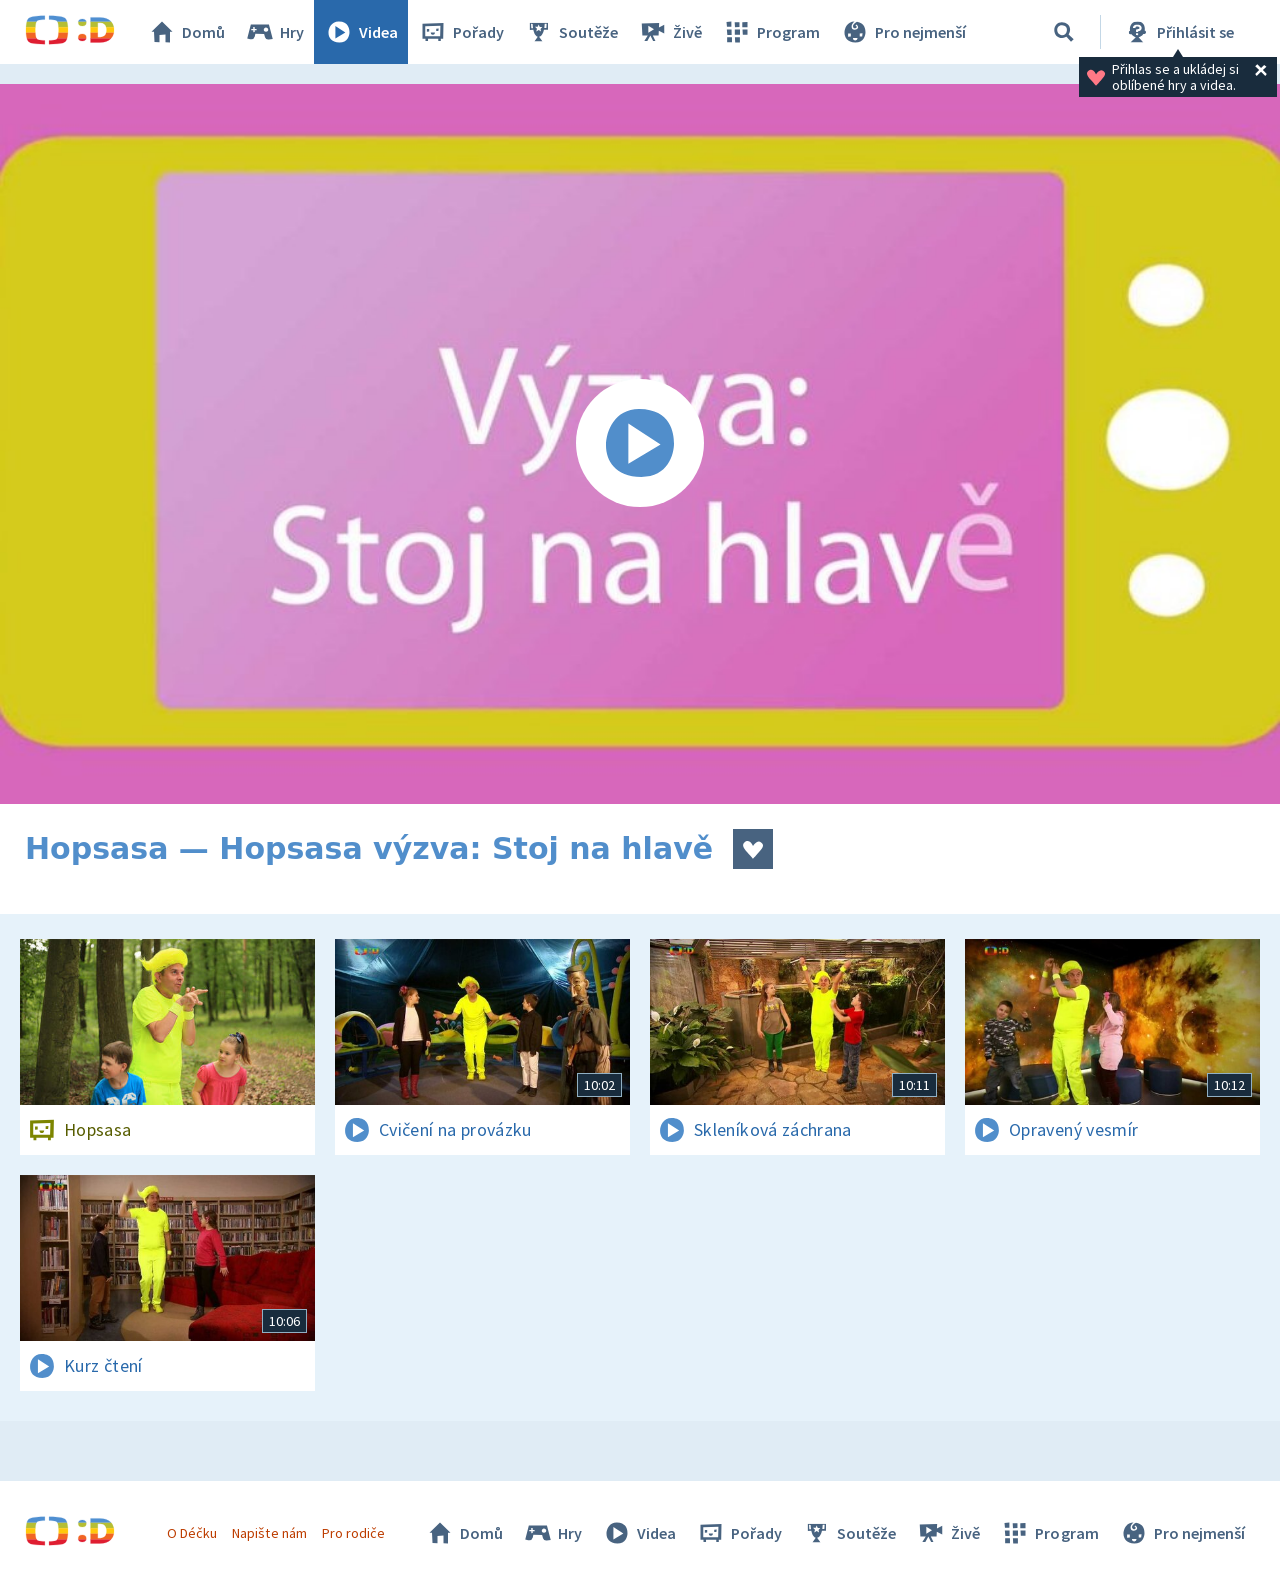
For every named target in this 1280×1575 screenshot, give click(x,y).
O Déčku (192, 1533)
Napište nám (269, 1533)
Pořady (461, 32)
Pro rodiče (353, 1533)
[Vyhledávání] (1064, 32)
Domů (186, 32)
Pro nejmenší (903, 32)
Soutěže (571, 32)
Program (771, 32)
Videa (361, 32)
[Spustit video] (640, 444)
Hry (274, 32)
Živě (670, 32)
